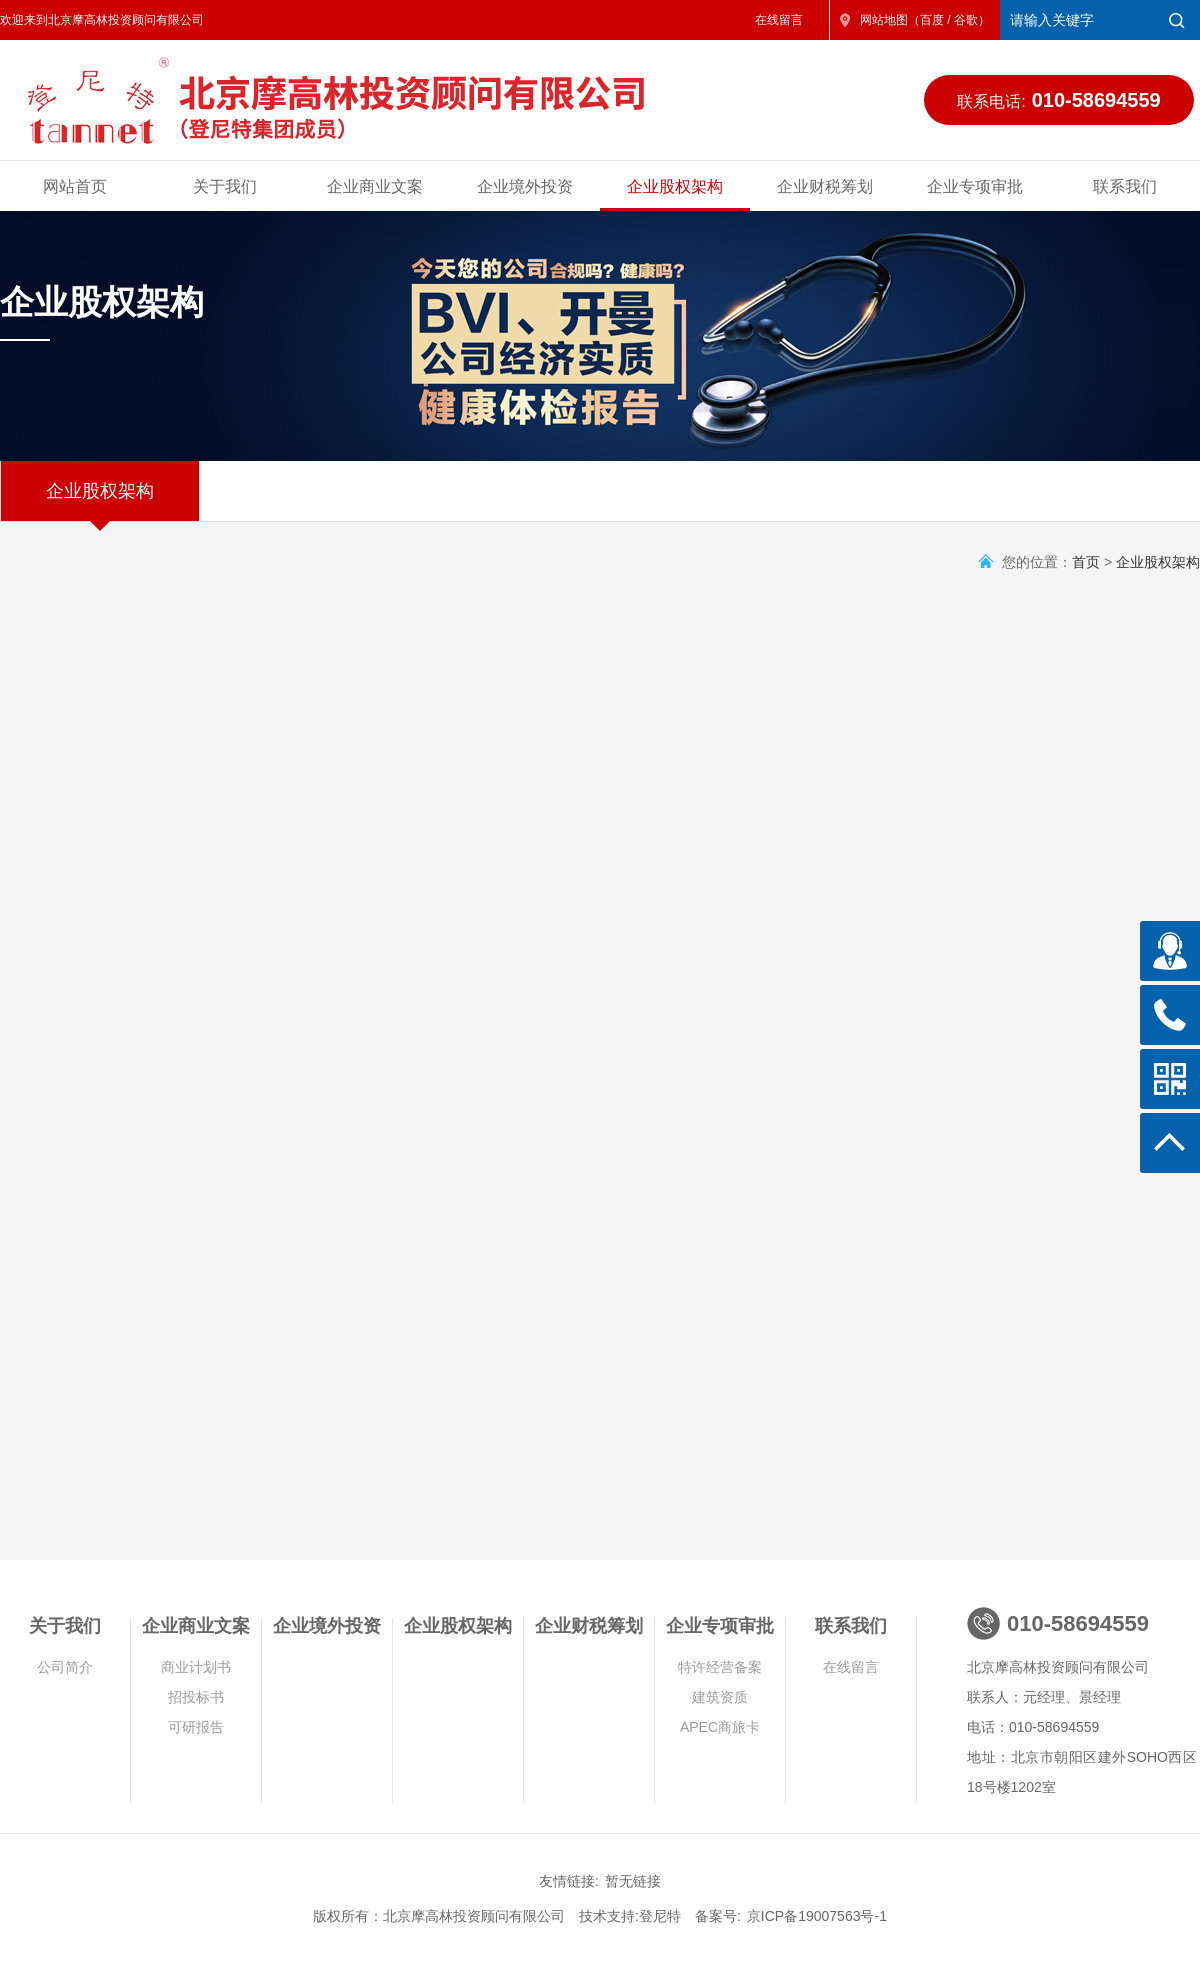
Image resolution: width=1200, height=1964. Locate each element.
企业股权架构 (675, 186)
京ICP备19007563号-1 (817, 1916)
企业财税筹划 (825, 186)
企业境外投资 (525, 186)
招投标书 (196, 1697)
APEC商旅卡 (720, 1727)
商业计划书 (196, 1667)
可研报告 (196, 1727)
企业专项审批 (975, 186)
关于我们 (225, 186)
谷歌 (966, 20)
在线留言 (779, 20)
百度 (932, 20)
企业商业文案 (375, 186)
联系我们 (1125, 186)
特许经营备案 (720, 1667)
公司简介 (65, 1667)
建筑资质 (720, 1697)
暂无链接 (633, 1881)
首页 (1086, 562)
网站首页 (75, 186)
